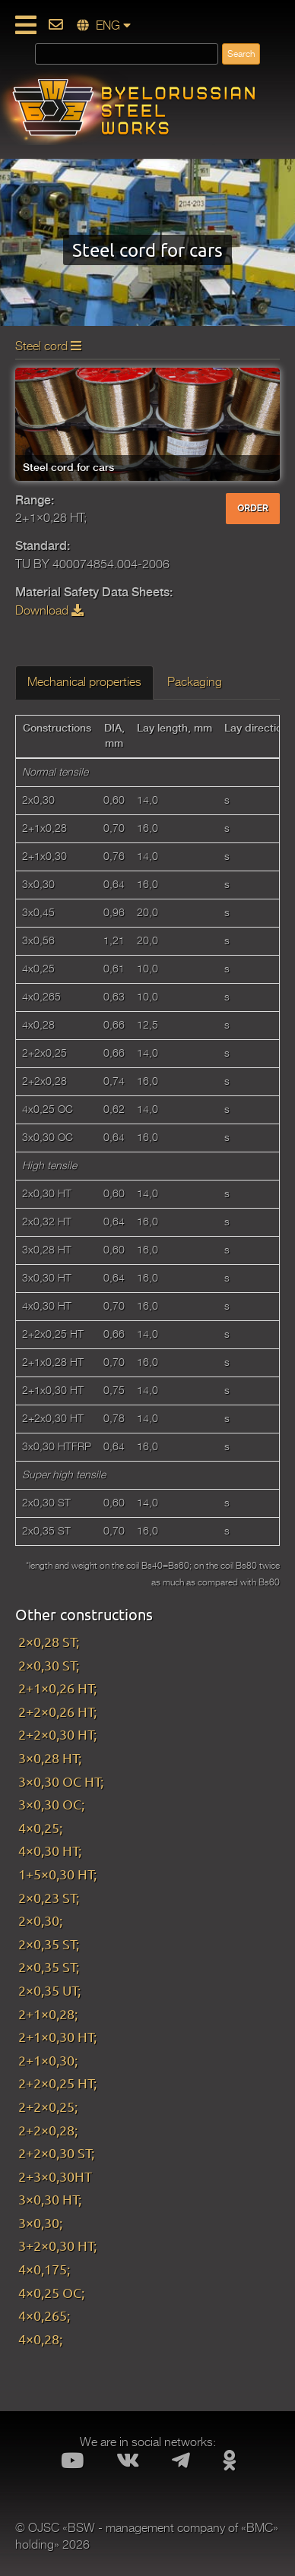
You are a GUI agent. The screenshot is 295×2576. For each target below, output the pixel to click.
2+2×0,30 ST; (56, 2152)
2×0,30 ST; (48, 1665)
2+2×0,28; (48, 2130)
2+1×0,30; (48, 2060)
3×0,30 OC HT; (60, 1781)
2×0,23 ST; (48, 1897)
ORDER (252, 508)
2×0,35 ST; (48, 1944)
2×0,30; (40, 1920)
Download (49, 611)
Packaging (194, 682)
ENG (104, 26)
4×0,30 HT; (49, 1850)
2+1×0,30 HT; (57, 2036)
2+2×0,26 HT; (57, 1711)
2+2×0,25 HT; (57, 2083)
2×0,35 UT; (49, 1990)
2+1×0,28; (48, 2013)
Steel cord (48, 346)
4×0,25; (40, 1827)
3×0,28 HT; (49, 1757)
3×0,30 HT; (49, 2199)
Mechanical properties (84, 682)
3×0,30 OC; (51, 1804)
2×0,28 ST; (48, 1641)
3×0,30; (40, 2222)
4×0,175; (44, 2269)
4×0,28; (40, 2339)
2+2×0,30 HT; (57, 1734)
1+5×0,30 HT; (57, 1874)
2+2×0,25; (48, 2106)
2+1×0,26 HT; (57, 1688)
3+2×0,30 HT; (57, 2245)
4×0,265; (44, 2315)
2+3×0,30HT (55, 2176)
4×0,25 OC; (51, 2292)
